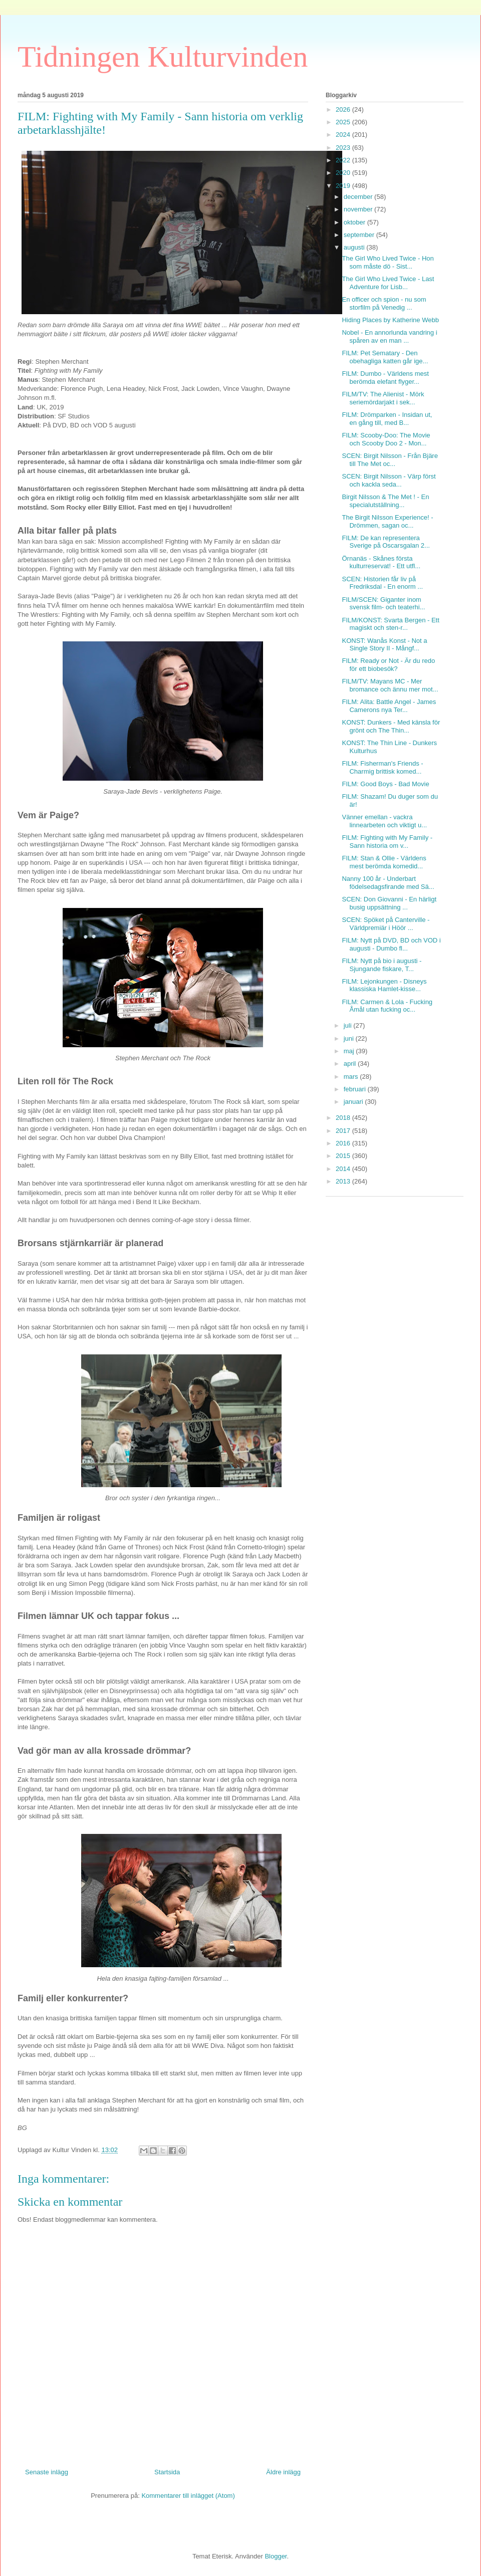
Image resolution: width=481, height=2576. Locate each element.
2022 (344, 160)
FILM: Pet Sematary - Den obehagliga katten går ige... (385, 357)
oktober (355, 222)
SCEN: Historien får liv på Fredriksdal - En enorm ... (382, 583)
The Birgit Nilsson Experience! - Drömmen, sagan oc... (387, 521)
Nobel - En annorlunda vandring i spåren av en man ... (389, 336)
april (351, 1063)
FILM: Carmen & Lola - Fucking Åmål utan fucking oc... (387, 1006)
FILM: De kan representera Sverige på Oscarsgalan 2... (385, 542)
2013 (344, 1181)
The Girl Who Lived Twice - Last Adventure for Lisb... (388, 283)
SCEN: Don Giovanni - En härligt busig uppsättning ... (389, 903)
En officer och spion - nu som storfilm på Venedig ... (384, 303)
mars (352, 1076)
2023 (344, 147)
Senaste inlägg (46, 2472)
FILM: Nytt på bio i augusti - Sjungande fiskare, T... (381, 965)
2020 (344, 172)
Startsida (167, 2472)
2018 (344, 1117)
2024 (344, 134)
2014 (344, 1169)
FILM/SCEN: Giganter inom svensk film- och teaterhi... (383, 603)
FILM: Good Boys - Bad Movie (385, 784)
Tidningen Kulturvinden (163, 56)
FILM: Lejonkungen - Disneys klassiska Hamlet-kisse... (384, 985)
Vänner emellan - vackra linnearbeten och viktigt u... (384, 821)
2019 (344, 185)
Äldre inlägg (283, 2472)
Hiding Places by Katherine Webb (390, 320)
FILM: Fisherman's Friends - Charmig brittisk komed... (382, 767)
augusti (355, 247)
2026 (344, 109)
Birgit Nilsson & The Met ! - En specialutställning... (385, 501)
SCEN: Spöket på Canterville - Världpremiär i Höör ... (385, 923)
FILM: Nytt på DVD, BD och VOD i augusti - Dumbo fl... (391, 944)
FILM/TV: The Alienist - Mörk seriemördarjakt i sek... (383, 398)
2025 (344, 122)
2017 (344, 1130)
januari (354, 1101)
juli (349, 1025)
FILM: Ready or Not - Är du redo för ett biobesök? (388, 664)
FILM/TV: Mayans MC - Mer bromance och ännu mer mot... (390, 685)
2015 (344, 1155)
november (359, 209)
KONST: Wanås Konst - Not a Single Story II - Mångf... (384, 644)
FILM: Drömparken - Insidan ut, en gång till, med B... (387, 418)
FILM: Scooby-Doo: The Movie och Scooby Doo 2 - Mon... (386, 439)
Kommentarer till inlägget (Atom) (187, 2495)
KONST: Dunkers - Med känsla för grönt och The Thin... (391, 726)
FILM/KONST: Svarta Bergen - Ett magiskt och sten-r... (390, 624)
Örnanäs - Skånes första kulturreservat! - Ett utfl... (381, 562)
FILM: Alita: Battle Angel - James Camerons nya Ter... (389, 706)
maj (350, 1051)
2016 (344, 1143)
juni (350, 1038)
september (360, 235)
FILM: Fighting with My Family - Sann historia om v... (387, 841)
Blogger (276, 2556)
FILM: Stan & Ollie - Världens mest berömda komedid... (384, 862)
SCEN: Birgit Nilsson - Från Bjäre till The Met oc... (389, 459)
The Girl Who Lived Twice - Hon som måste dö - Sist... (387, 262)
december (359, 196)
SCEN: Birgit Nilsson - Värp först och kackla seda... (388, 480)
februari (356, 1089)
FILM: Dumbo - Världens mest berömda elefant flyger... (385, 377)
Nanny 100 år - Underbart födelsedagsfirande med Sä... (388, 882)
